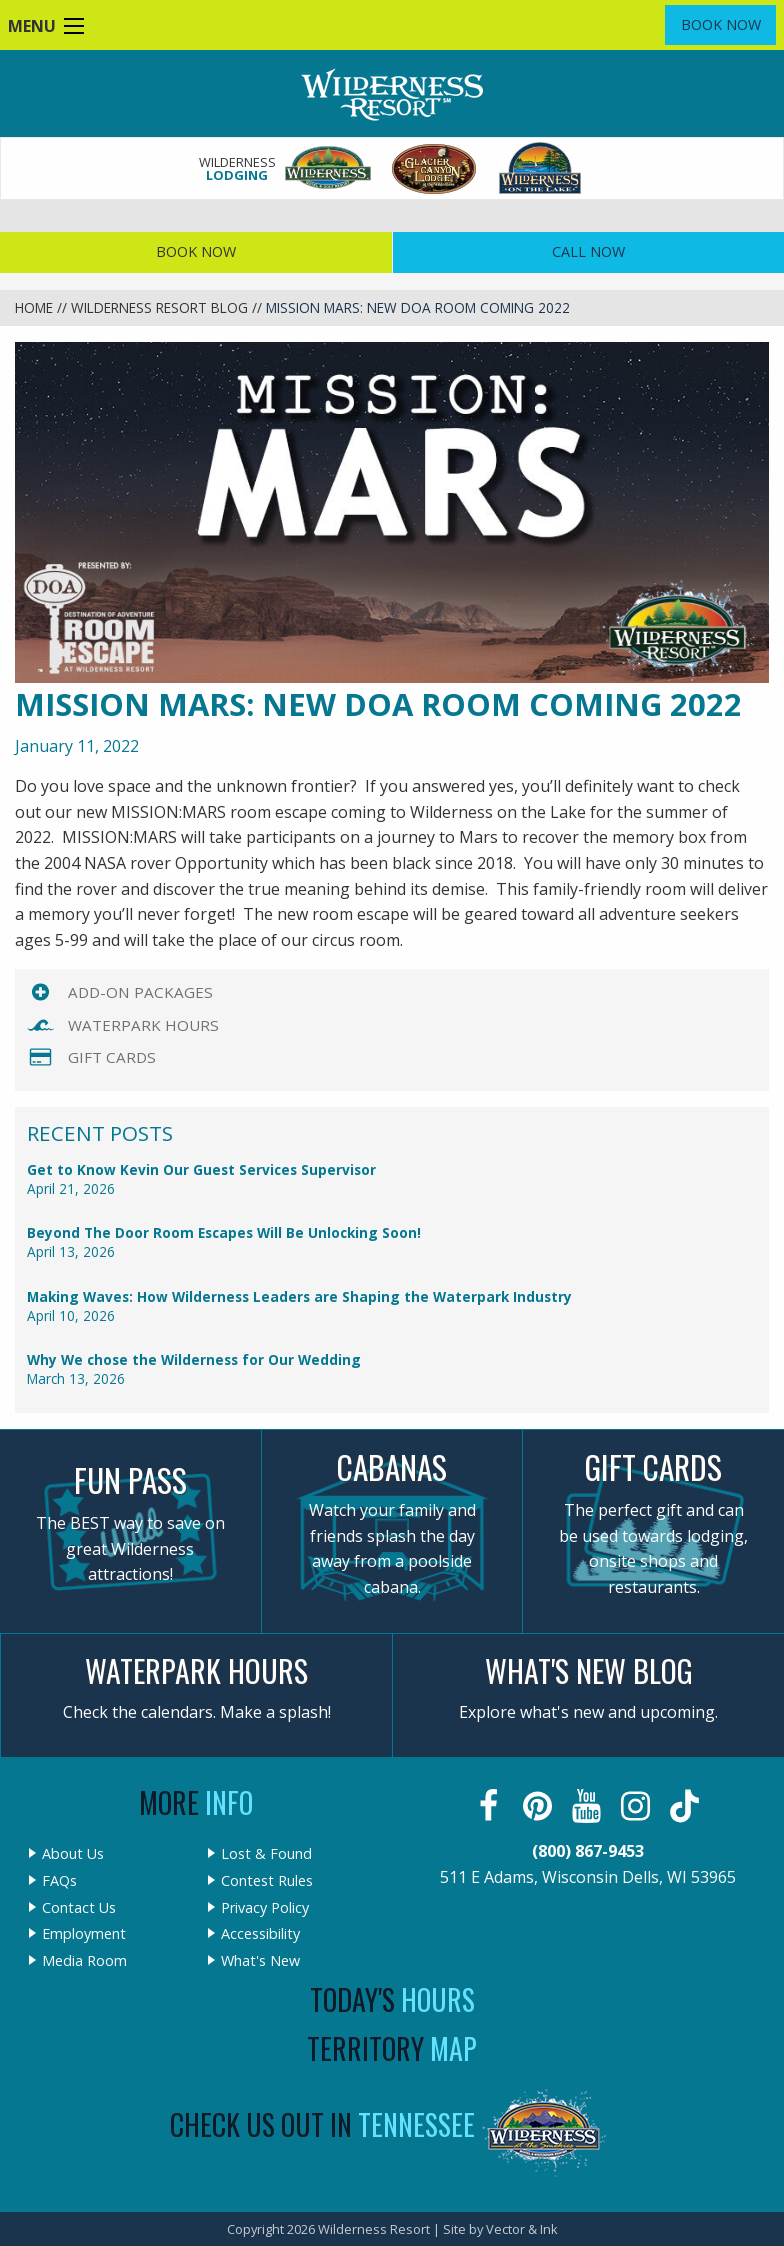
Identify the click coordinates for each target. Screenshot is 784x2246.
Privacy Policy (265, 1908)
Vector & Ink (522, 2229)
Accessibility (260, 1934)
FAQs (59, 1881)
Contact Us (79, 1908)
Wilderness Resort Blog (159, 307)
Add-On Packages (140, 992)
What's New (260, 1961)
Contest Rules (267, 1881)
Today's (392, 1999)
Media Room (84, 1961)
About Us (73, 1854)
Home (34, 307)
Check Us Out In (322, 2124)
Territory (392, 2048)
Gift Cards (112, 1057)
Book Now (721, 24)
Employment (84, 1934)
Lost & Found (266, 1854)
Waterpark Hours (143, 1025)
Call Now (588, 251)
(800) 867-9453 (588, 1851)
